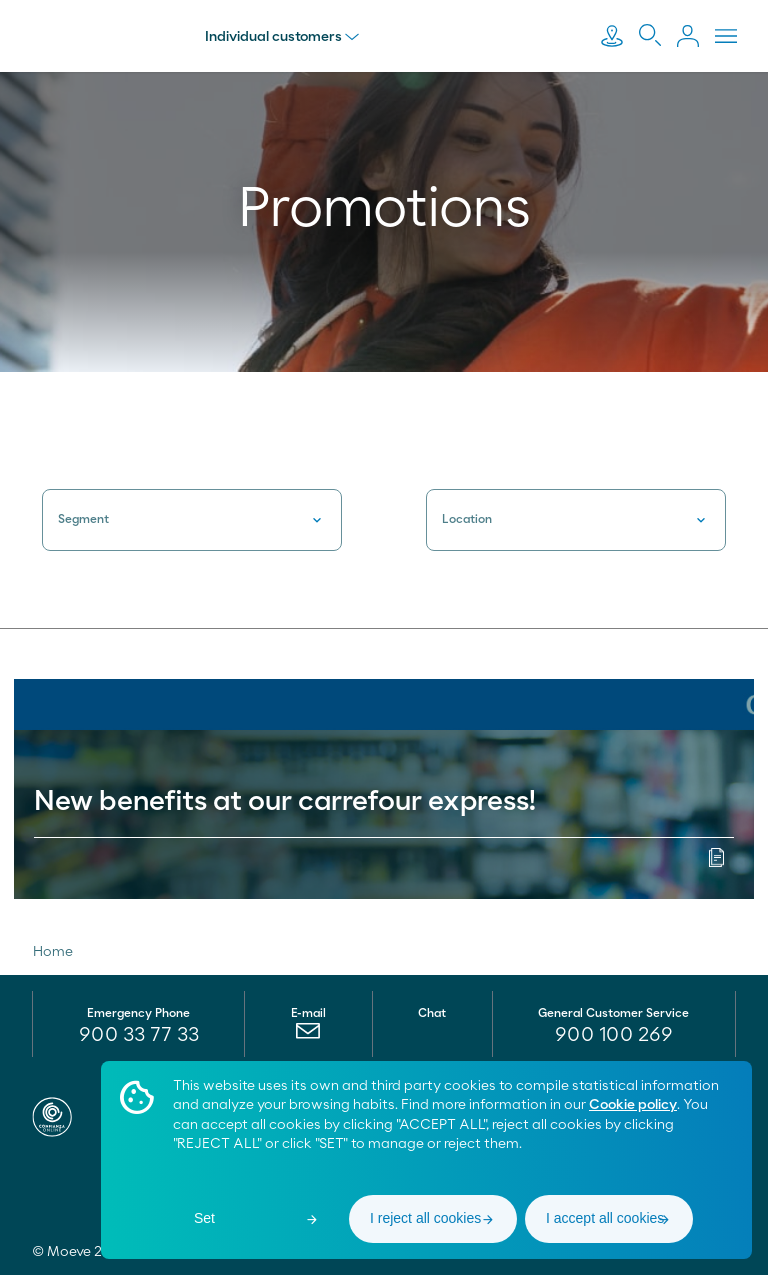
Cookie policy (633, 1105)
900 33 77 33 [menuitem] (139, 1035)
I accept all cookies (605, 1218)
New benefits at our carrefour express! (285, 802)
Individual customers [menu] (283, 37)
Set (204, 1218)
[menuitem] (308, 1036)
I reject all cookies (425, 1218)
